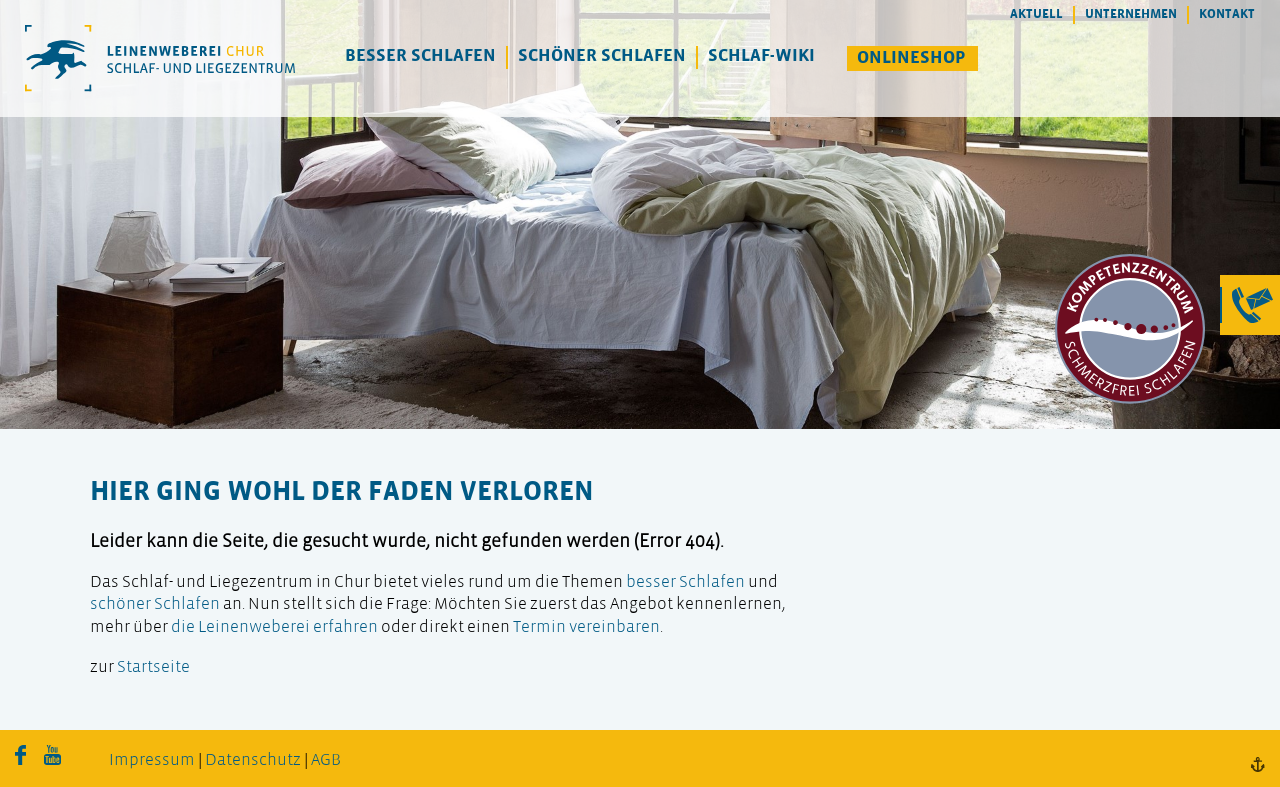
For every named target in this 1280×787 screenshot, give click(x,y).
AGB (326, 760)
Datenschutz (253, 760)
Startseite (153, 667)
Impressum (152, 760)
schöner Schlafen (155, 604)
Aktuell (1036, 14)
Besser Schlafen (420, 56)
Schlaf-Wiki (761, 56)
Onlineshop (911, 58)
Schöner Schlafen (602, 56)
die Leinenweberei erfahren (274, 627)
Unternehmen (1131, 14)
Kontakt (1227, 14)
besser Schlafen (685, 582)
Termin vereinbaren (586, 627)
